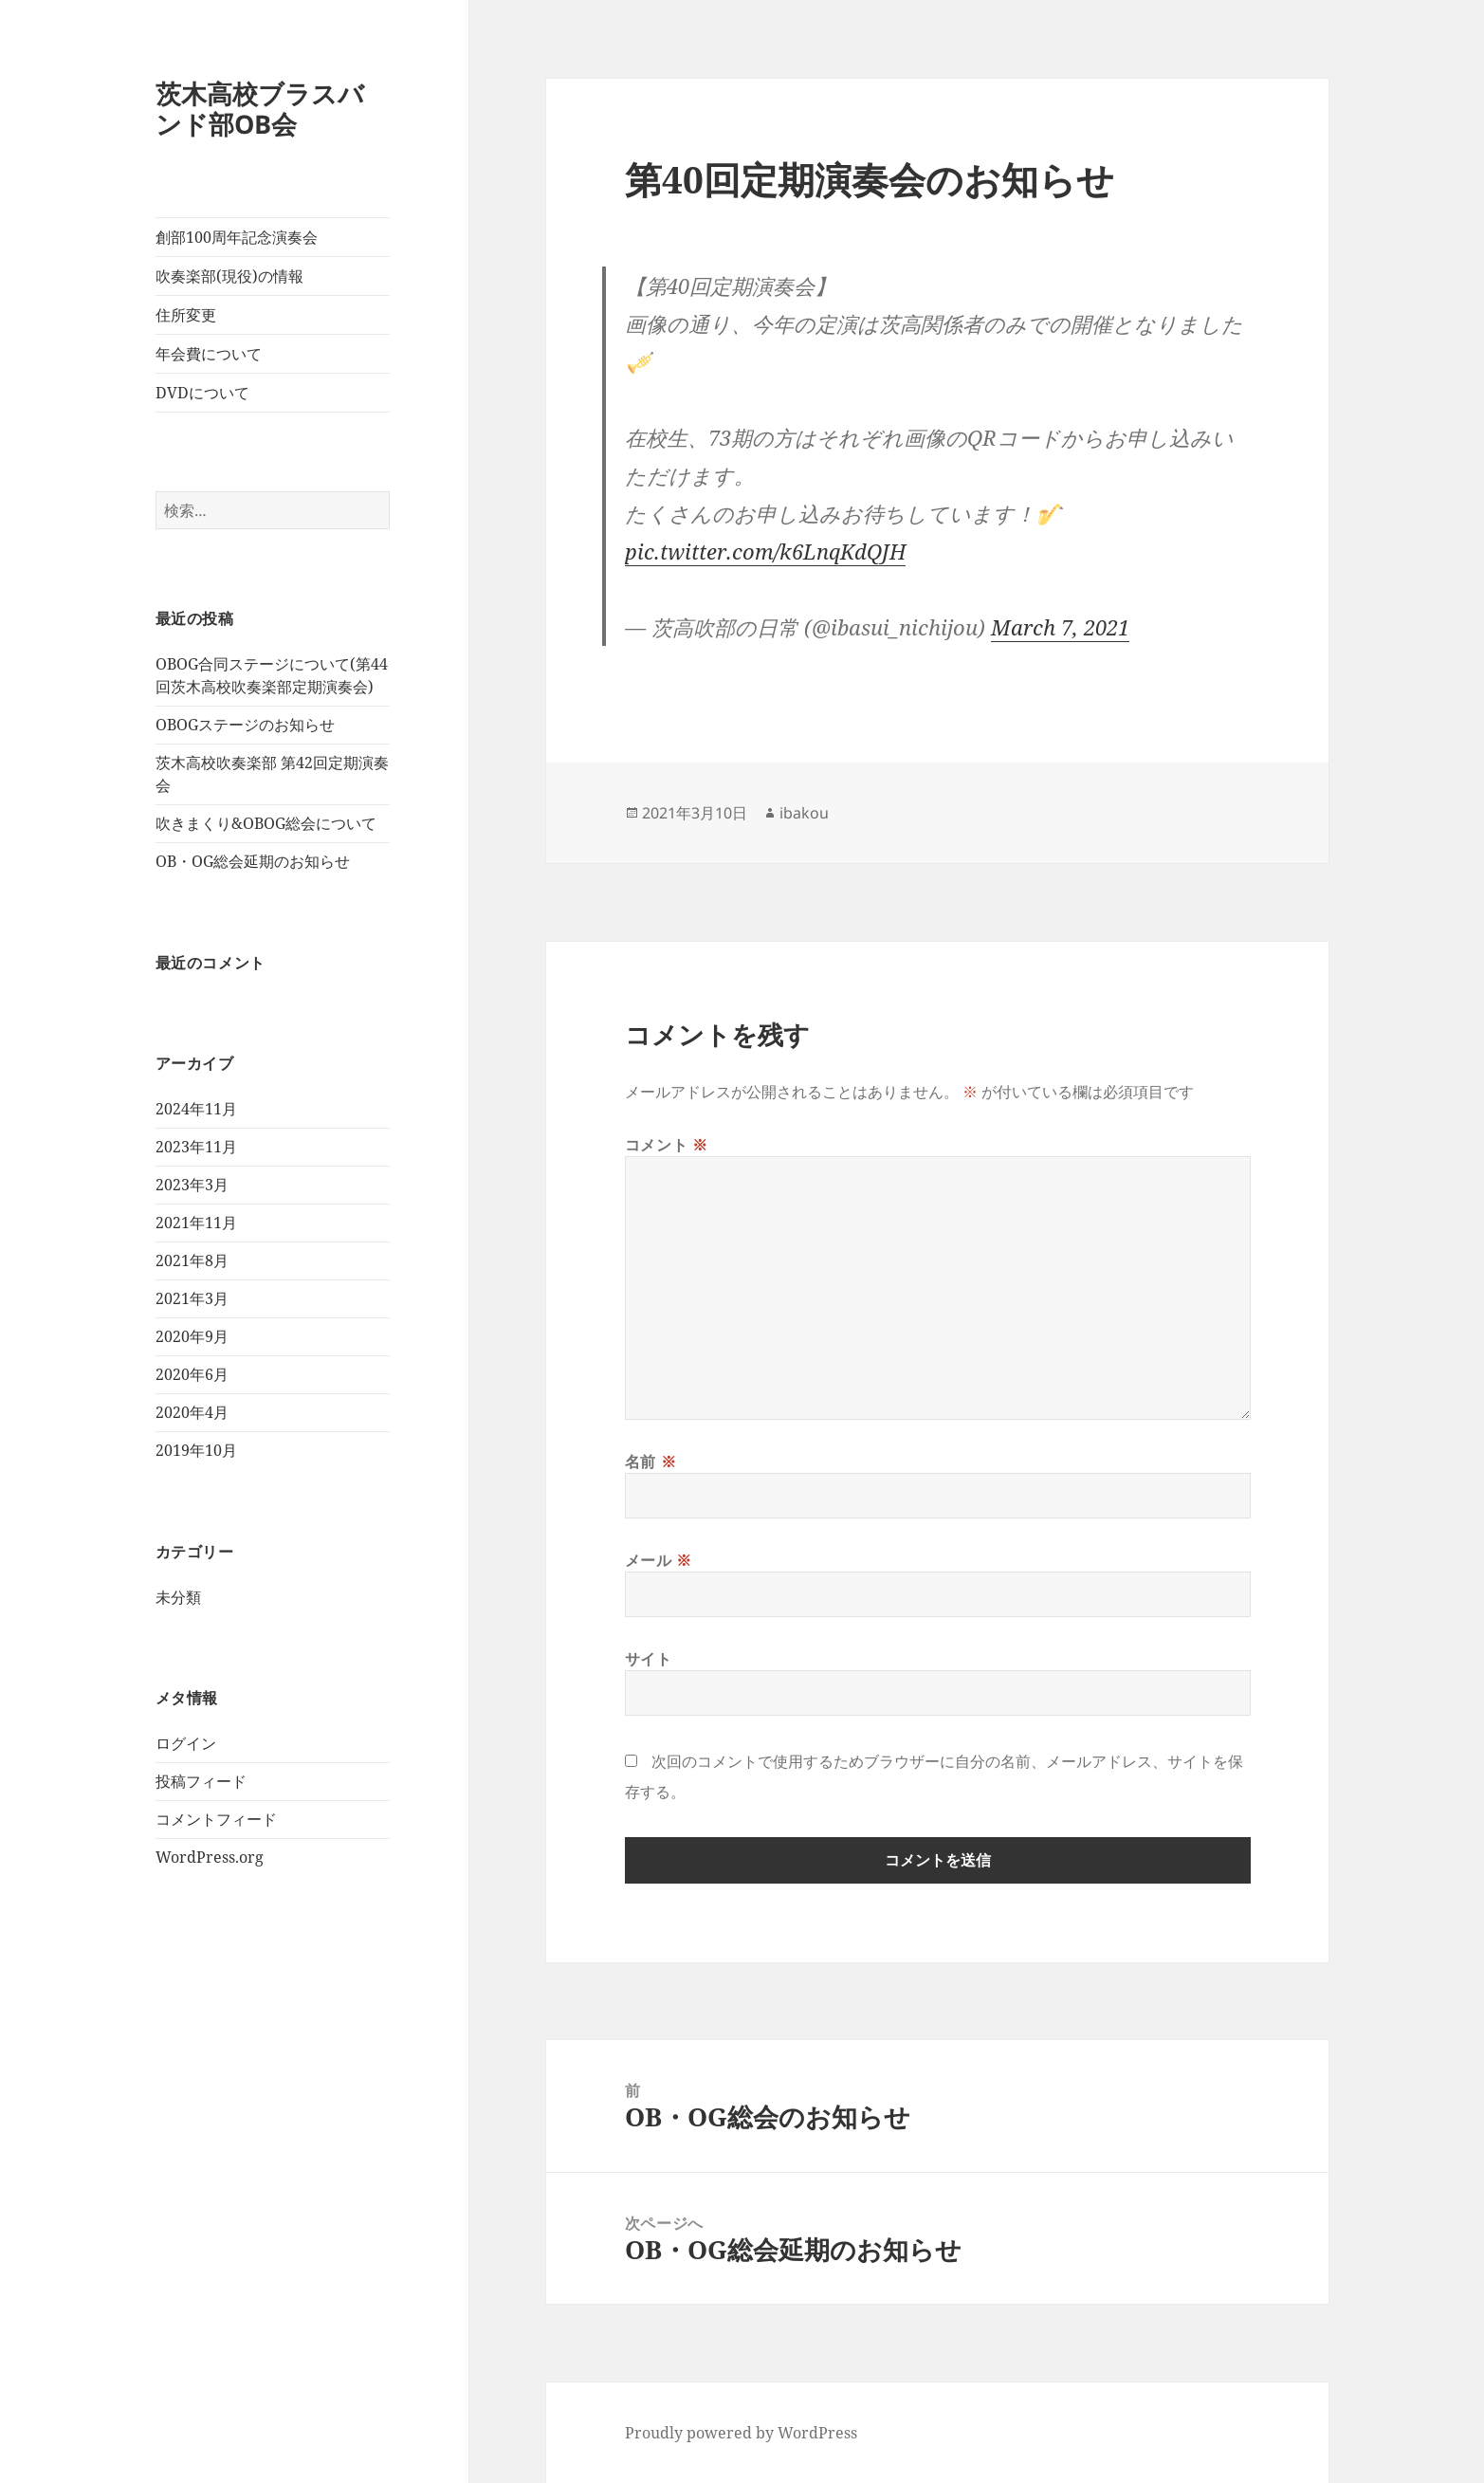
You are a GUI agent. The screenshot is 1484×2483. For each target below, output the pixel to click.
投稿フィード (201, 1781)
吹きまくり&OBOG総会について (266, 823)
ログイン (186, 1743)
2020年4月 (192, 1412)
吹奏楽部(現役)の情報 (229, 276)
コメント (666, 1144)
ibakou (804, 812)
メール (658, 1560)
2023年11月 (196, 1146)
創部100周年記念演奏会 (237, 237)
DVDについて (202, 392)
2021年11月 (196, 1222)
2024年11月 (196, 1108)
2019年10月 (196, 1450)
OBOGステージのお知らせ (245, 724)
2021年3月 (192, 1298)
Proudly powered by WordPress (741, 2432)
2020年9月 (192, 1336)
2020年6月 (192, 1374)
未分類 (178, 1597)
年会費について (209, 353)
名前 (651, 1461)
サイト (648, 1658)
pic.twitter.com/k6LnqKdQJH (765, 551)
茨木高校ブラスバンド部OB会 (260, 108)
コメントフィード (216, 1819)
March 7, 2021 (1060, 627)
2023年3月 (192, 1184)
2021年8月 (192, 1260)
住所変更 (186, 314)
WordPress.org (210, 1857)
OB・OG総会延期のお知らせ (253, 861)
